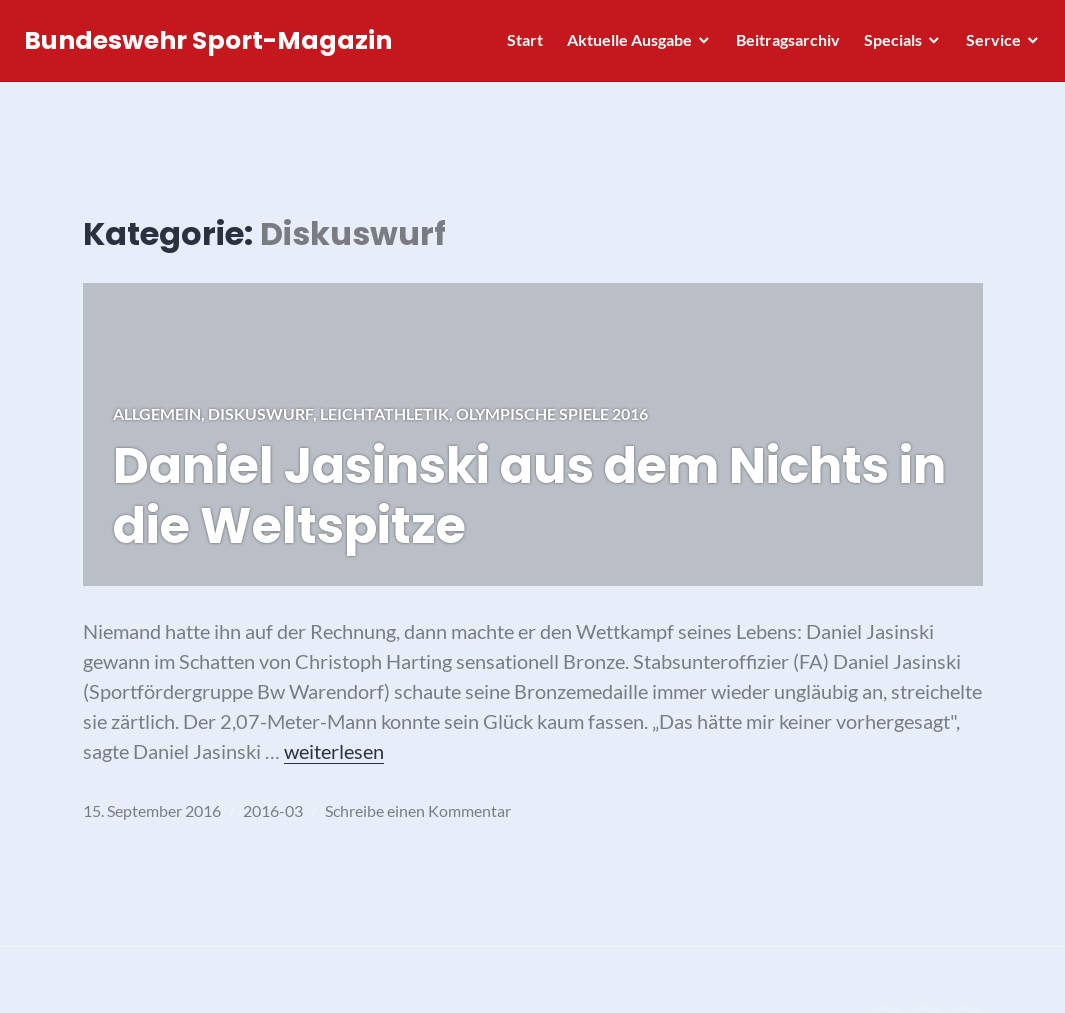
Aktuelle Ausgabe (623, 45)
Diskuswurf (260, 413)
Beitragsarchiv (782, 45)
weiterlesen (334, 751)
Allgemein (157, 413)
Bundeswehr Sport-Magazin (214, 46)
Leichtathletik (384, 413)
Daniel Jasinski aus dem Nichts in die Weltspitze (529, 496)
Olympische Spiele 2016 (552, 413)
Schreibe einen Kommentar (418, 810)
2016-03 (273, 810)
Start (519, 45)
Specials (887, 45)
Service (987, 45)
